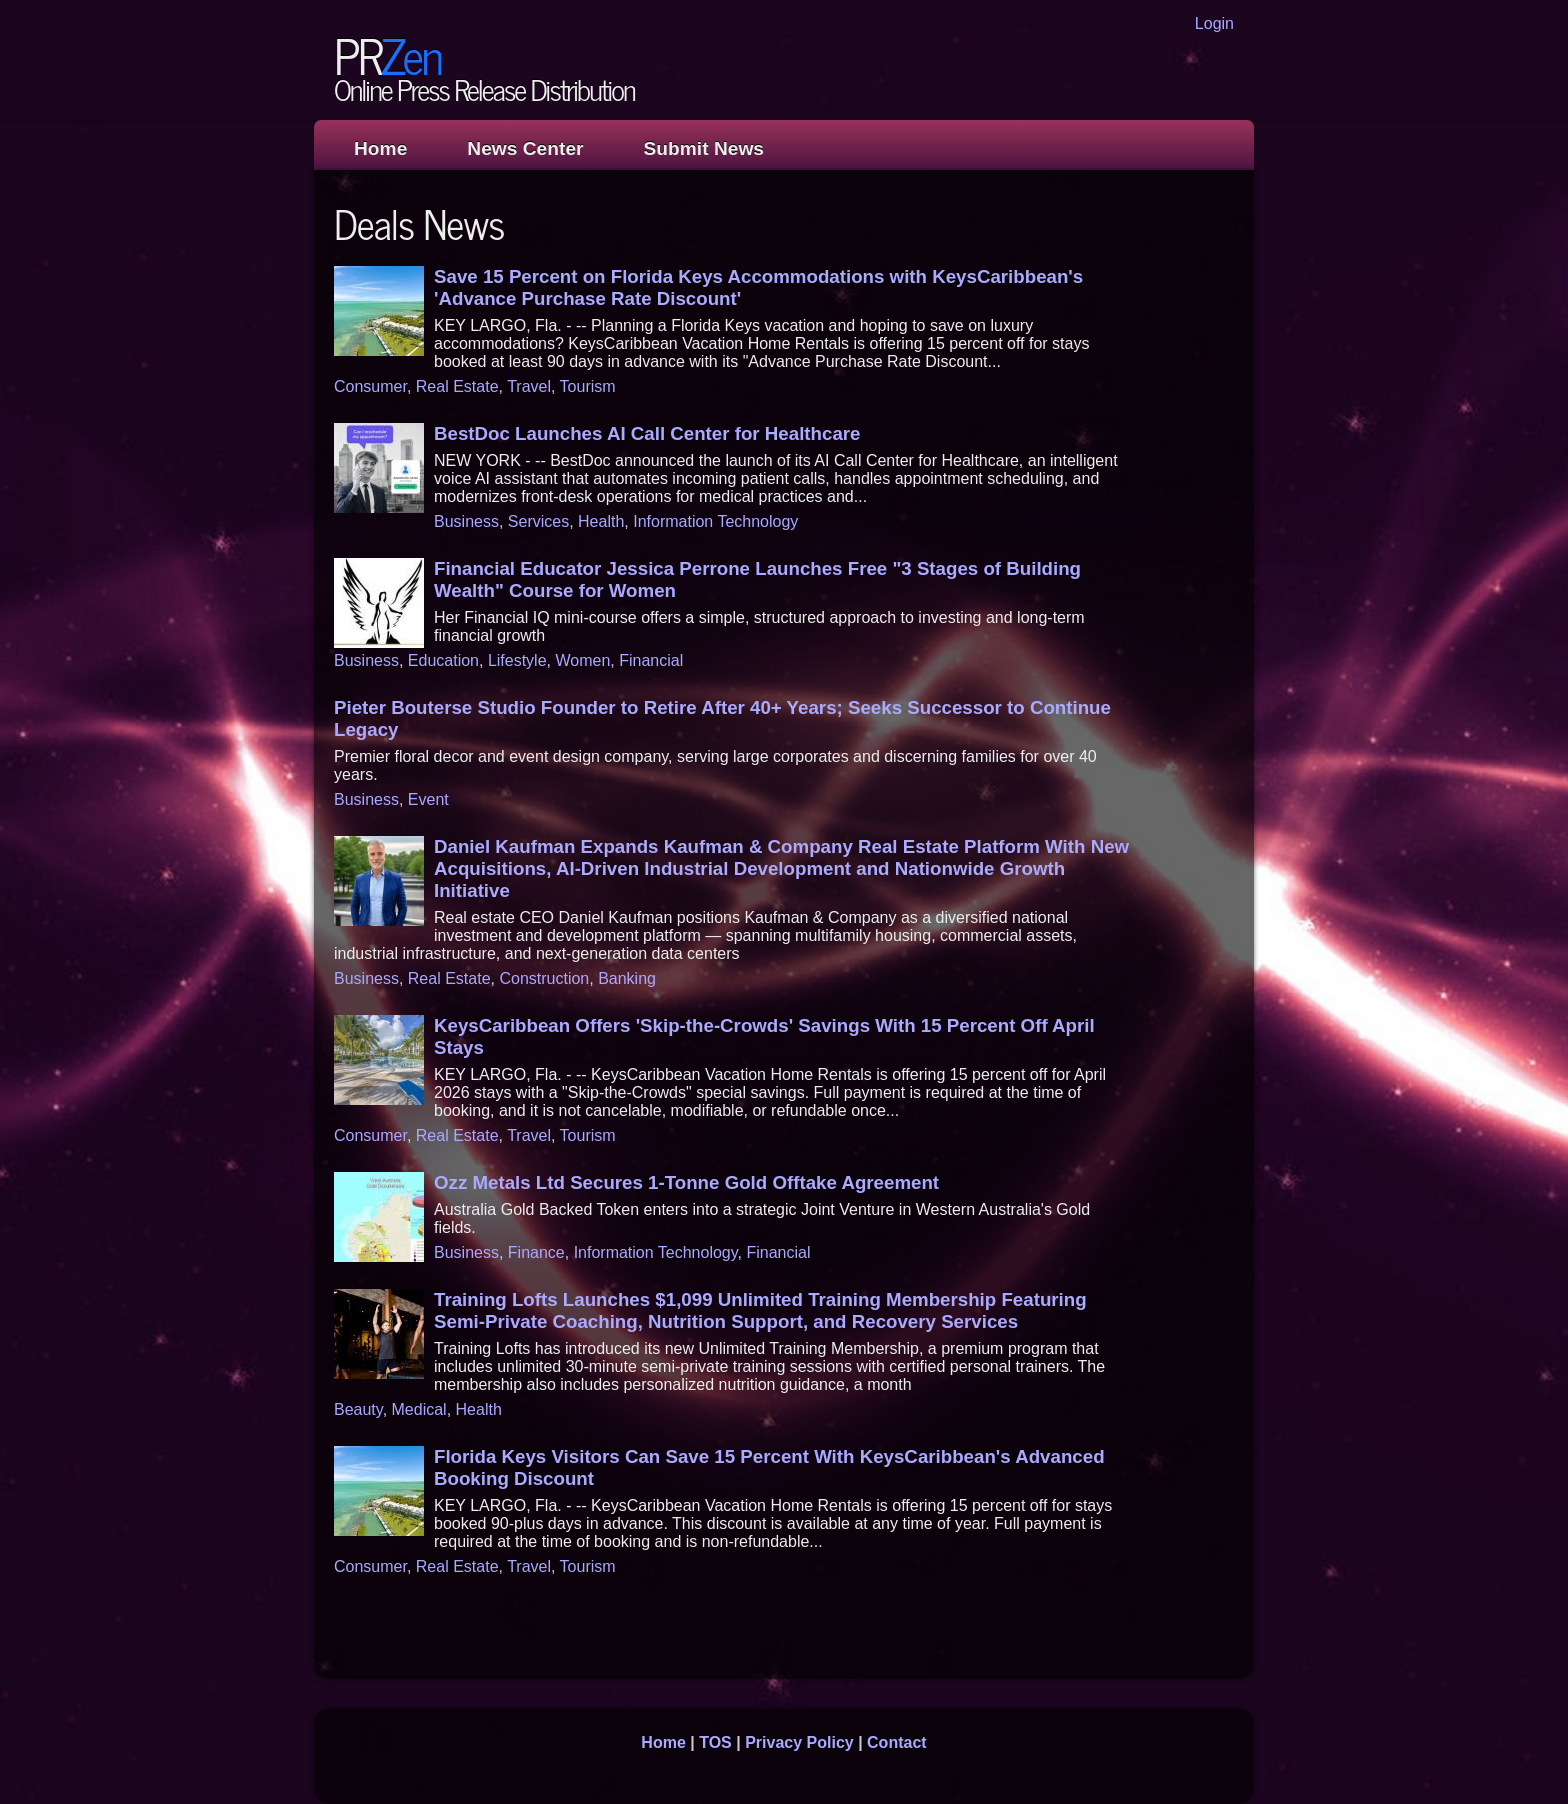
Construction (544, 978)
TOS (715, 1742)
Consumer (370, 386)
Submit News (704, 148)
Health (601, 521)
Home (380, 148)
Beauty (358, 1409)
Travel (529, 386)
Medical (419, 1409)
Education (443, 660)
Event (428, 799)
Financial (651, 660)
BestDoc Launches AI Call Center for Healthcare (647, 433)
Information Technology (715, 521)
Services (538, 521)
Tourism (588, 386)
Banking (627, 978)
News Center (525, 148)
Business (466, 521)
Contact (897, 1742)
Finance (536, 1252)
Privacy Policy (799, 1742)
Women (582, 660)
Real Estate (457, 386)
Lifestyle (517, 660)
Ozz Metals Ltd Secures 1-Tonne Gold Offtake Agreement (686, 1182)
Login (1214, 23)
